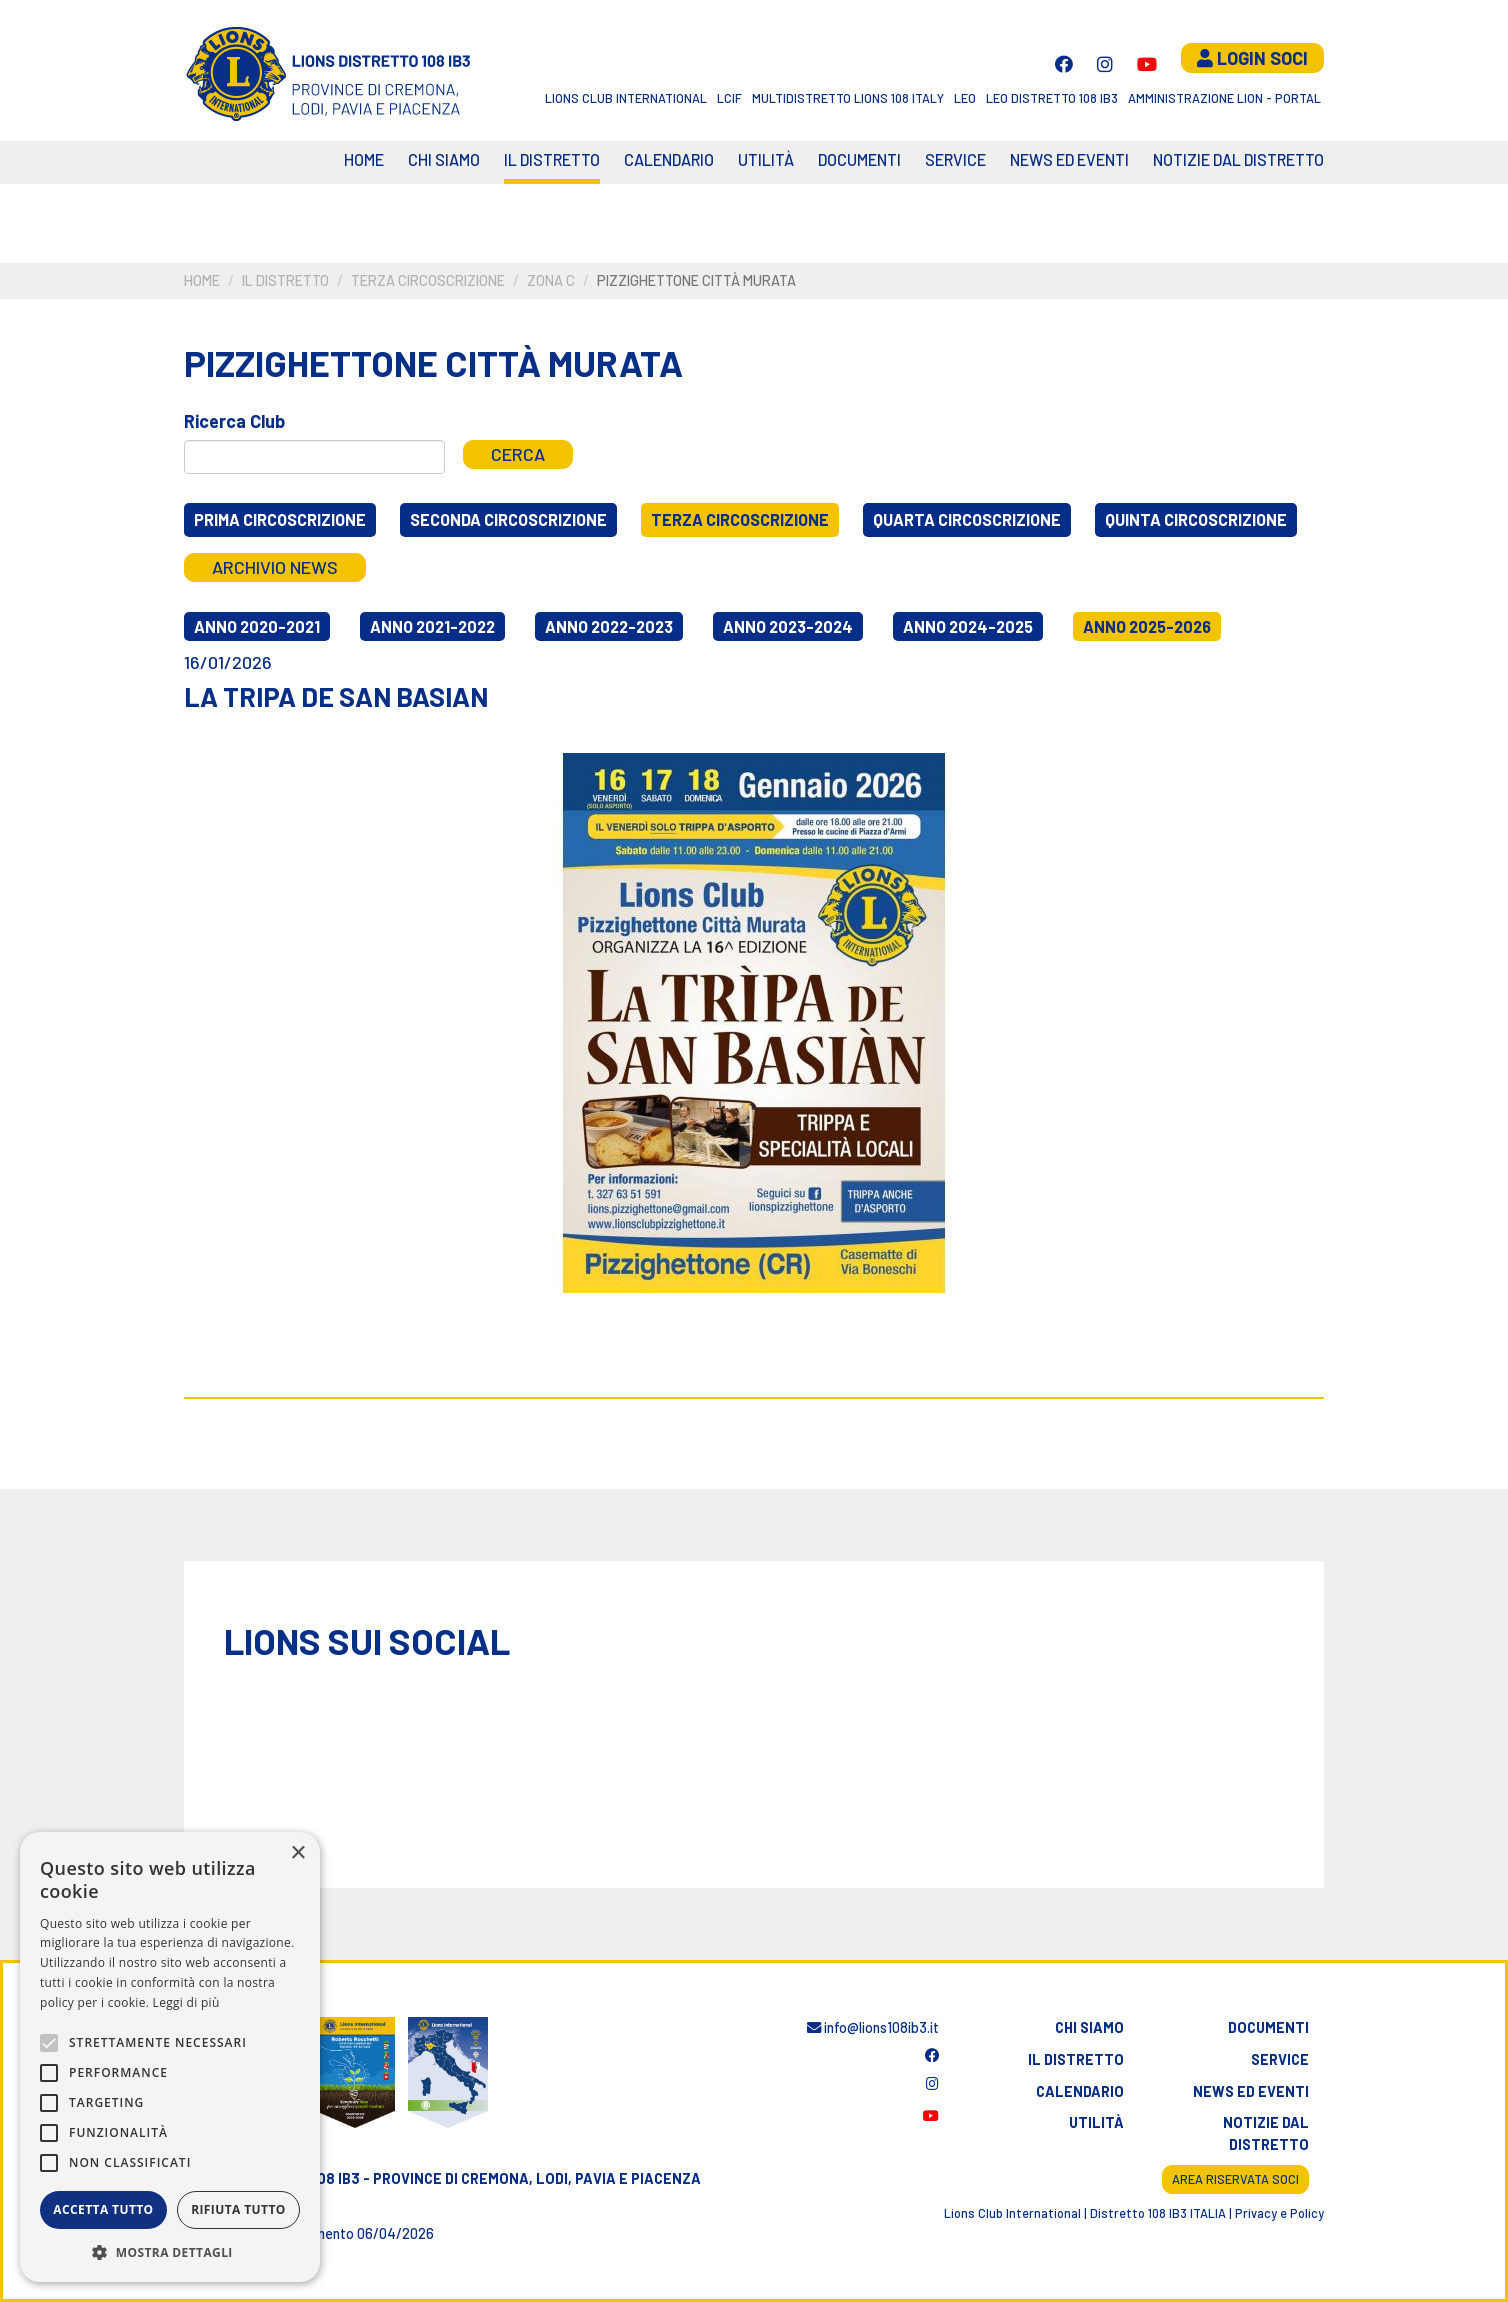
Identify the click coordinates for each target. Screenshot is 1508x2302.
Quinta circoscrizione (1196, 519)
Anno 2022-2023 (609, 626)
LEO (965, 98)
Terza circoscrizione (428, 280)
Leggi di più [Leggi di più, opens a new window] (186, 2002)
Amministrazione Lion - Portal (1224, 98)
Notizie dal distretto (1266, 2133)
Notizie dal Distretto (1238, 159)
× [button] (297, 1853)
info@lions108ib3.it (873, 2027)
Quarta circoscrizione (967, 519)
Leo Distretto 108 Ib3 (1052, 98)
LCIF (729, 98)
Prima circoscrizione (280, 519)
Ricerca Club (234, 421)
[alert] (170, 2057)
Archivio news (275, 567)
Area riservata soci (1235, 2179)
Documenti (859, 159)
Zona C (551, 280)
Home (364, 159)
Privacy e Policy (1279, 2213)
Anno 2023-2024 (788, 626)
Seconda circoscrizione (508, 519)
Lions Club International (626, 98)
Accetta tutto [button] (103, 2209)
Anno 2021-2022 (432, 626)
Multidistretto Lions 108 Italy (848, 98)
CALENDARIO (669, 159)
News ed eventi (1069, 159)
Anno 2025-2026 (1147, 626)
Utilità (766, 159)
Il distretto (552, 159)
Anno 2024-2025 (968, 626)
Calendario (1080, 2091)
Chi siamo (444, 159)
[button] (170, 2252)
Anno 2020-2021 (257, 626)
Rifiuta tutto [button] (238, 2209)
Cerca (518, 454)
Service (955, 159)
